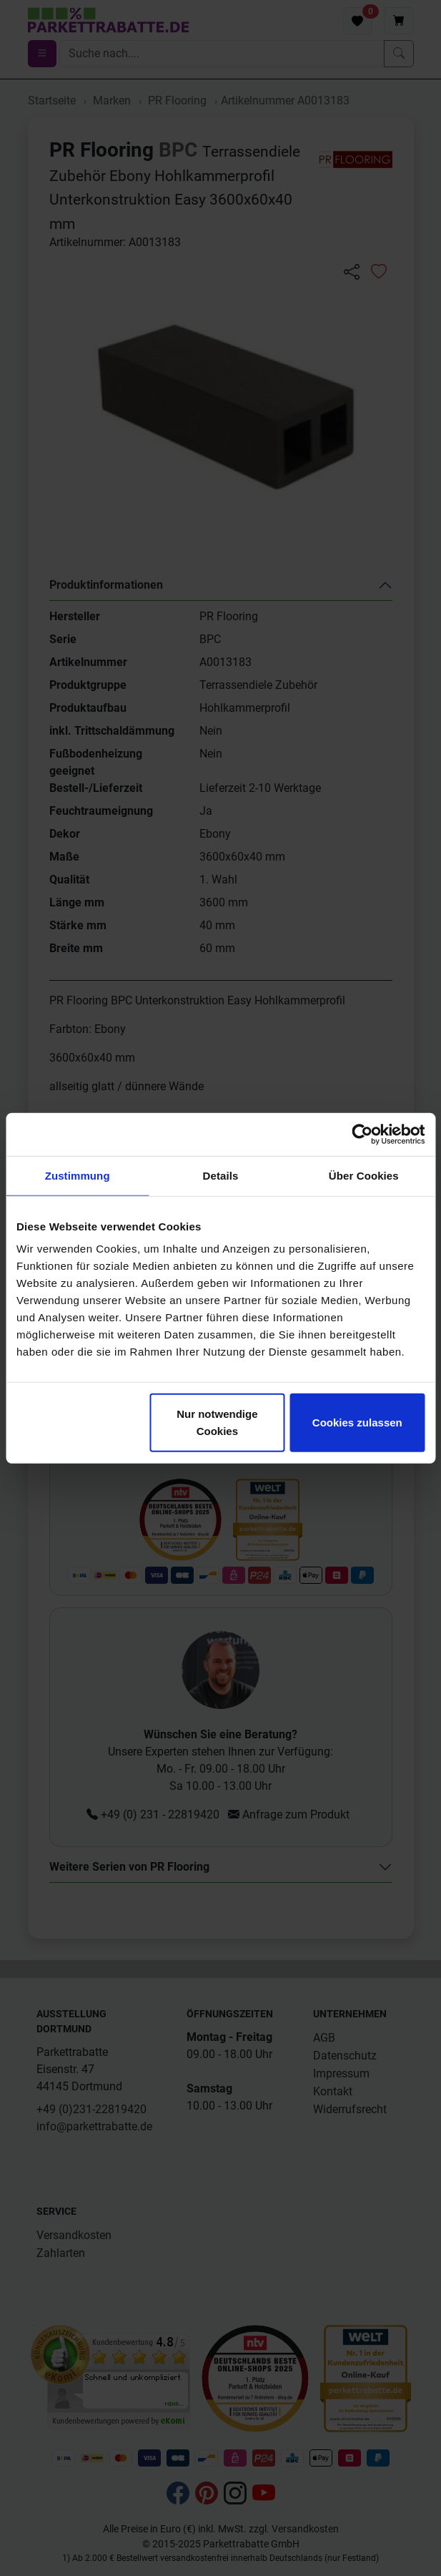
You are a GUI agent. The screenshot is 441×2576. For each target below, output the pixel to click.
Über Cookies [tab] (364, 1175)
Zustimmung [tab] (77, 1175)
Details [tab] (221, 1175)
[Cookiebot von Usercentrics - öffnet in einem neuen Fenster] (362, 1134)
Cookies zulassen (357, 1422)
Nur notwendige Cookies (217, 1422)
